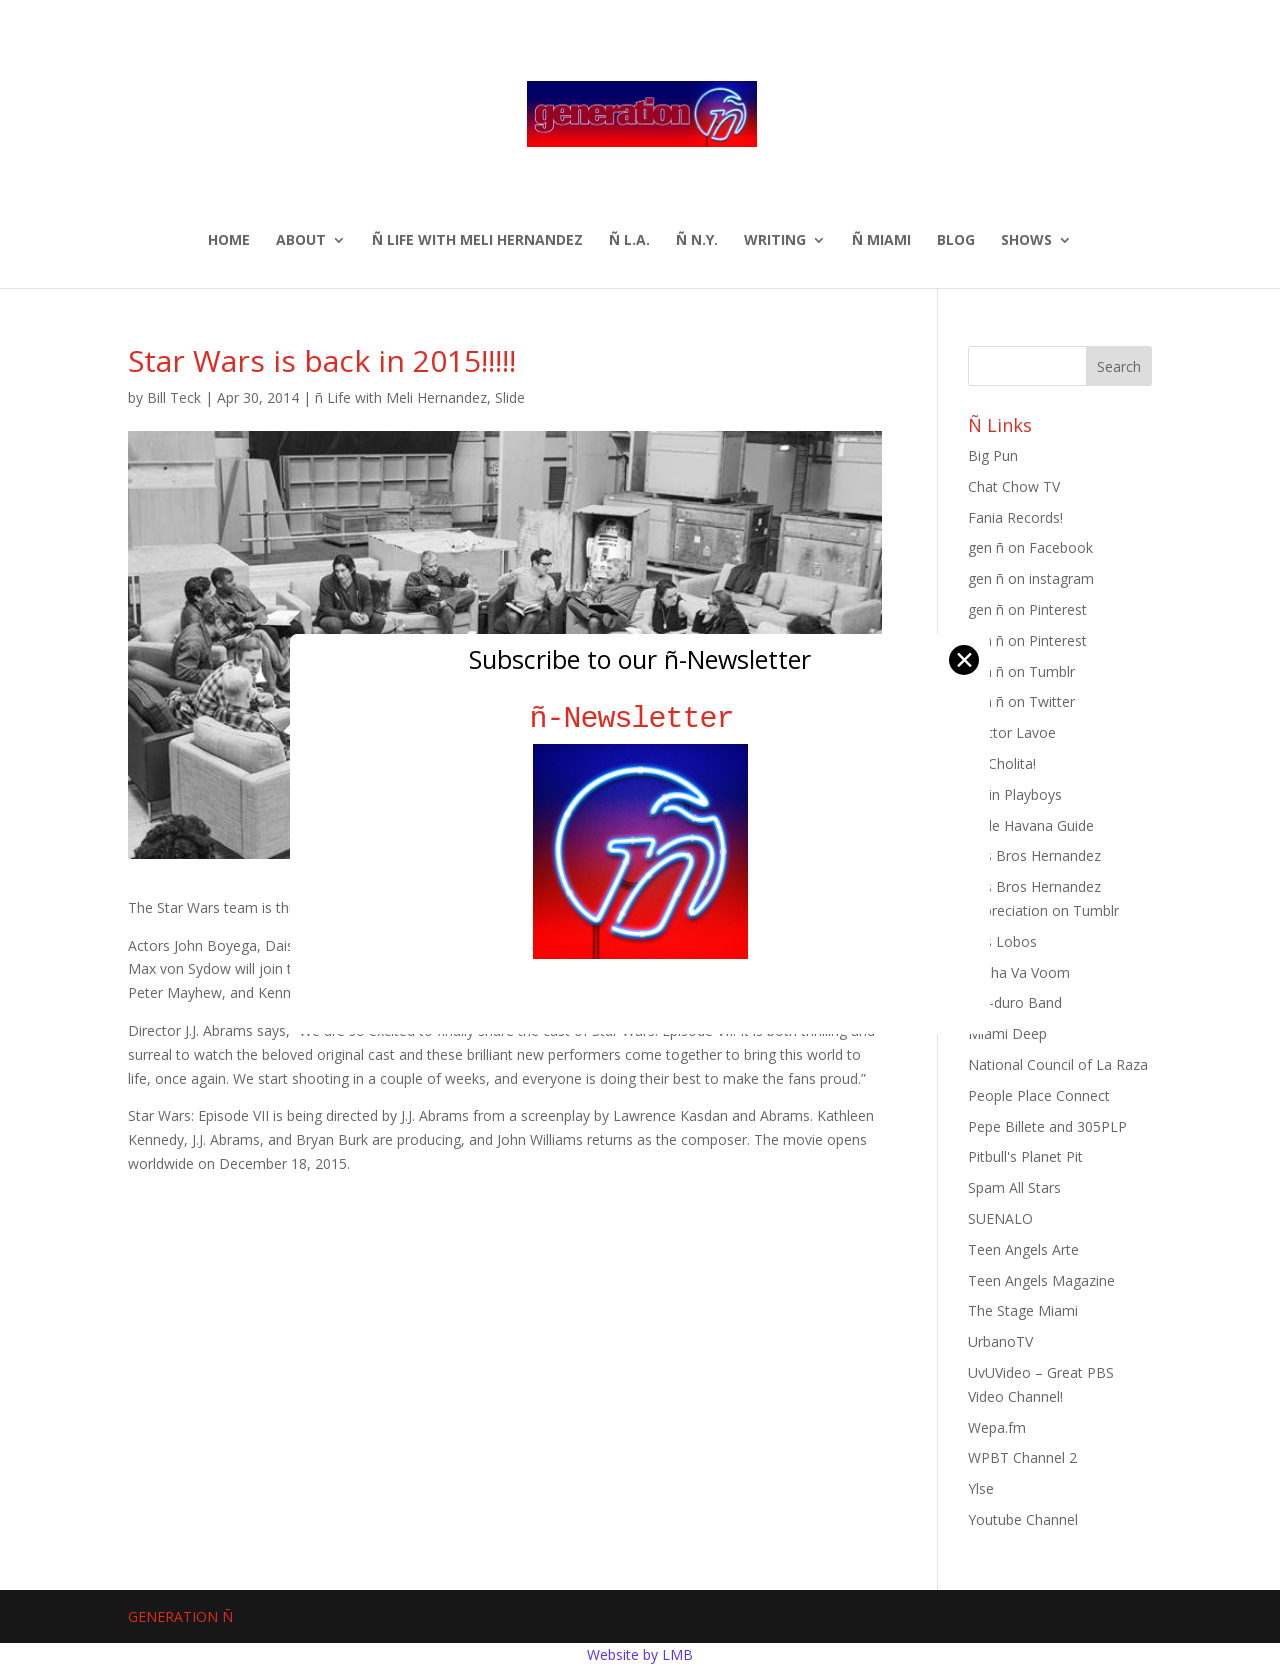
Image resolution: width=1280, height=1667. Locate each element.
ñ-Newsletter (640, 718)
